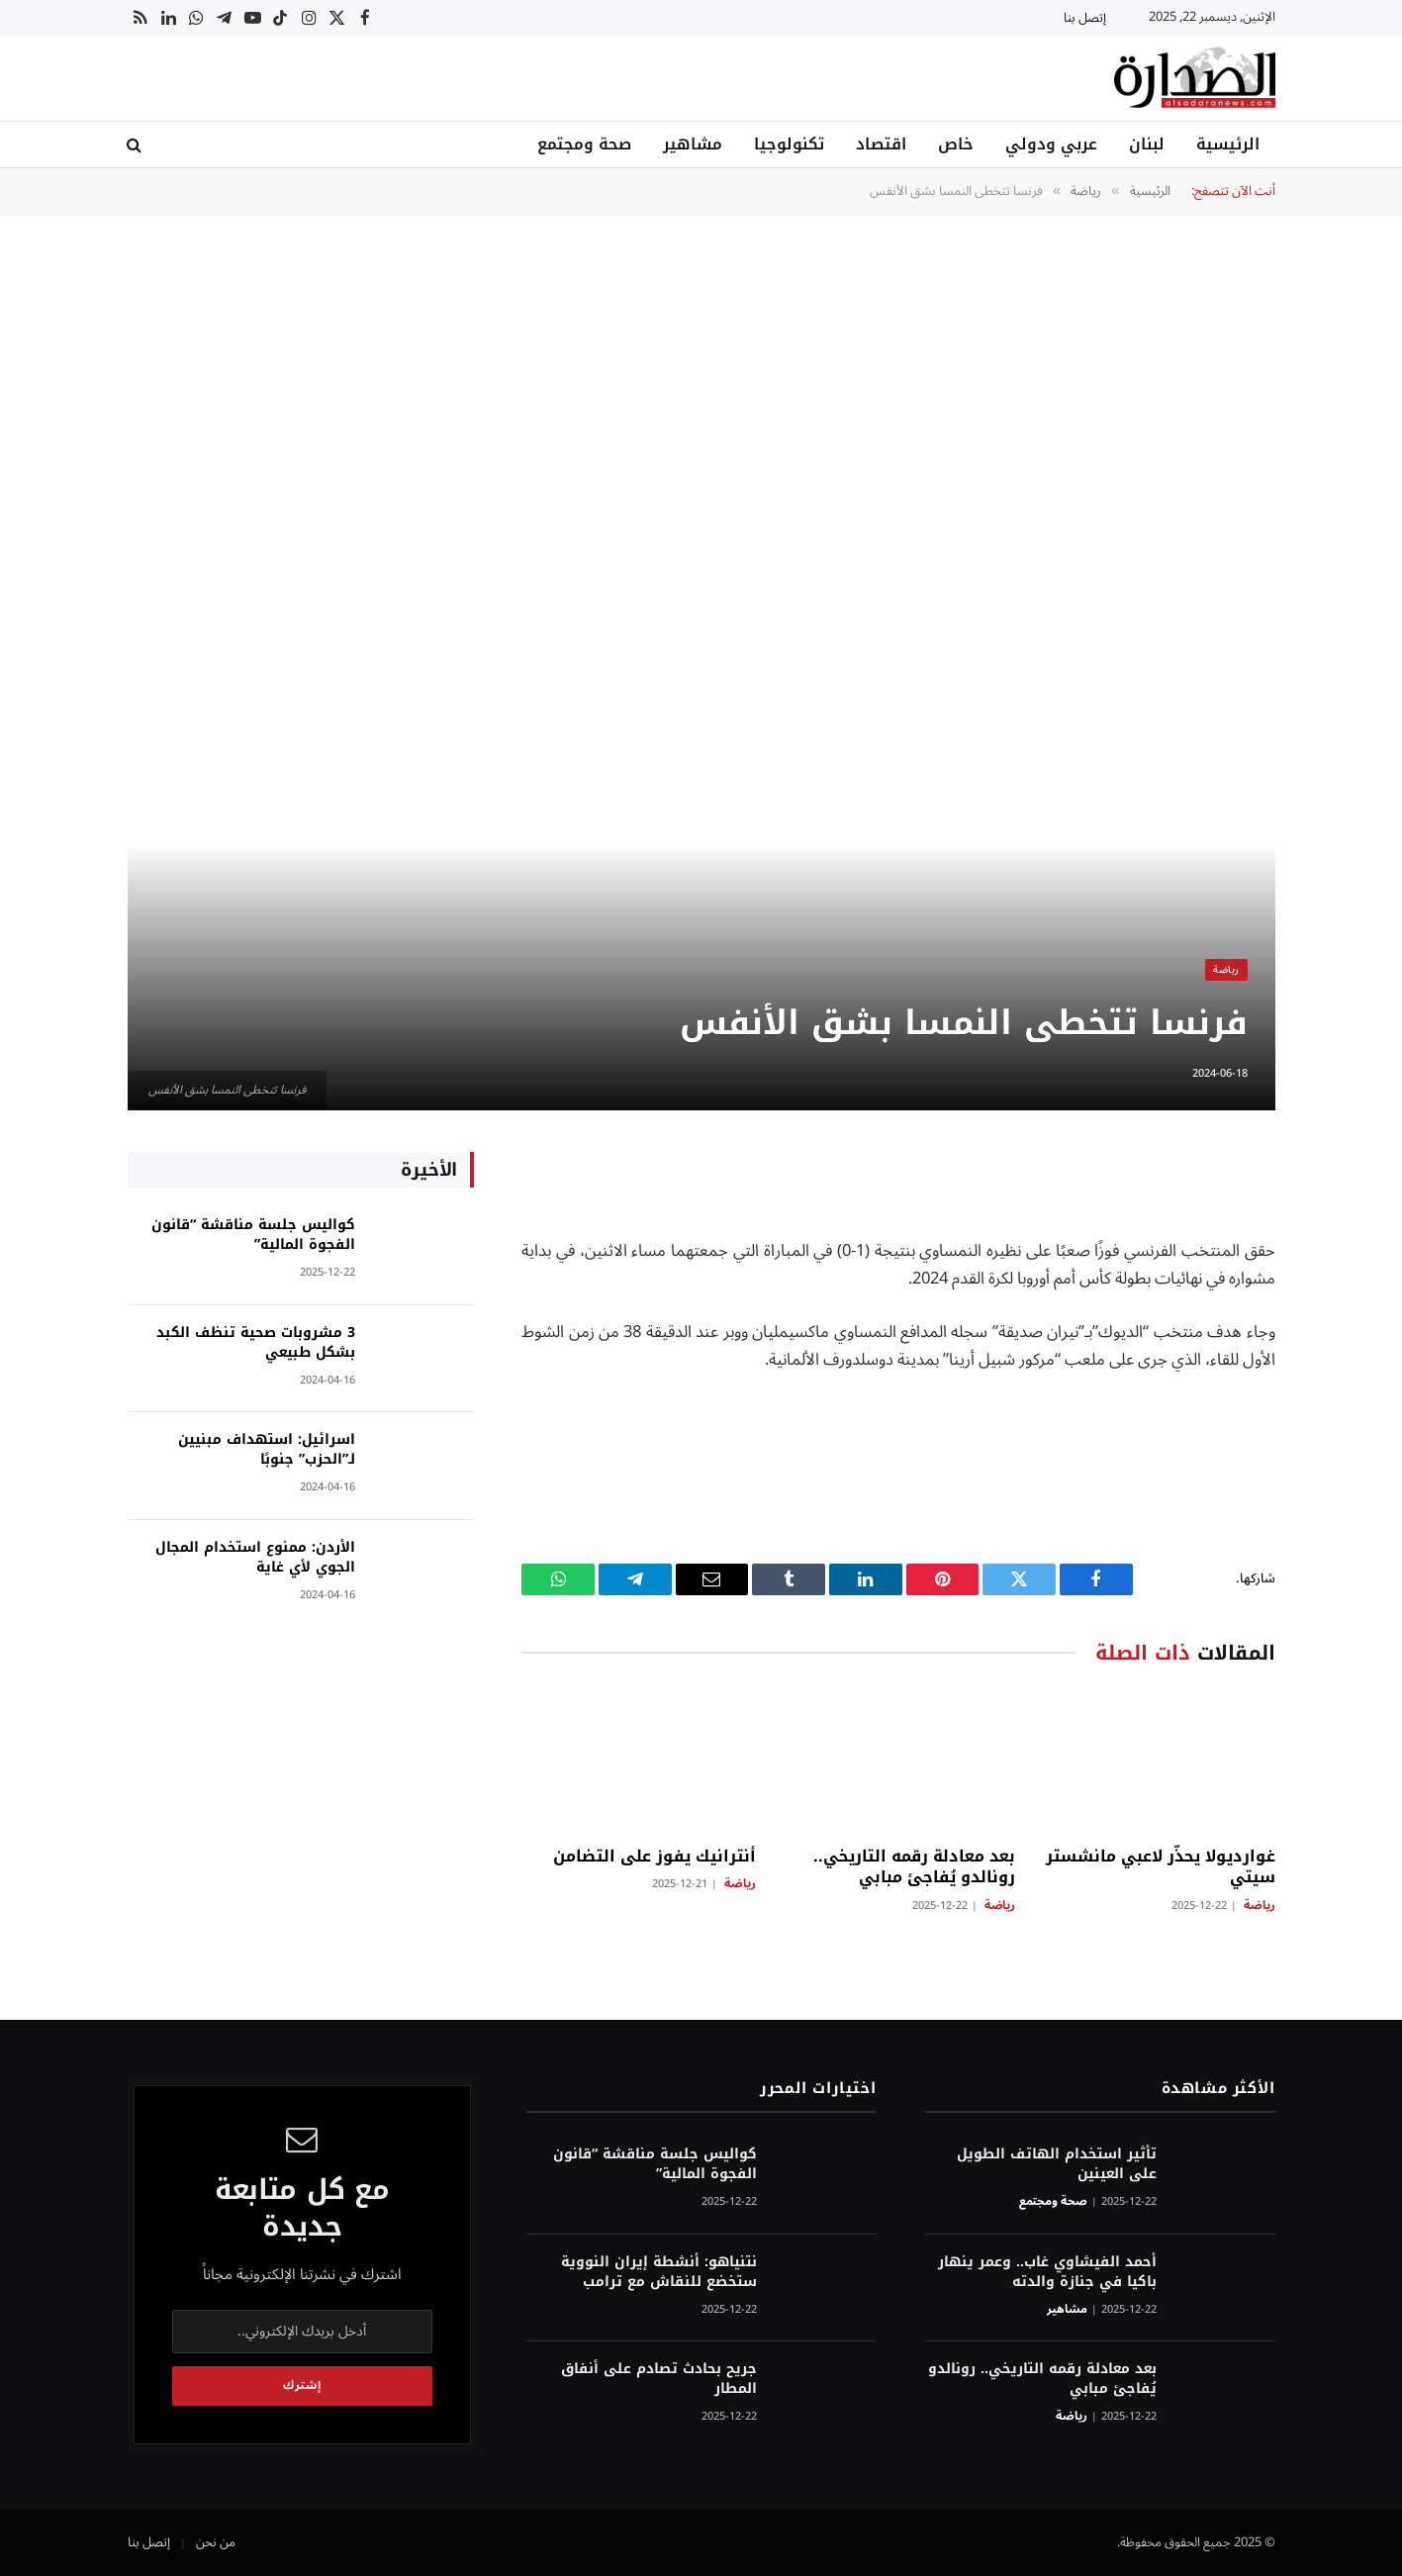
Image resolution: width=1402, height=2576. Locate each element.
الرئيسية (1228, 144)
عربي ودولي (1051, 144)
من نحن (215, 2542)
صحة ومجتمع (584, 144)
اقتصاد (881, 144)
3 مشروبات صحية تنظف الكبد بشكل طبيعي (255, 1343)
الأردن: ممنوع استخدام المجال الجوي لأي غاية (255, 1557)
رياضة (1226, 969)
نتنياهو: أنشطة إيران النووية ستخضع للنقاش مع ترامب (659, 2272)
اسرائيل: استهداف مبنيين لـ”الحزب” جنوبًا (266, 1450)
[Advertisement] (701, 388)
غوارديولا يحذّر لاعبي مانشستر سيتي (1160, 1867)
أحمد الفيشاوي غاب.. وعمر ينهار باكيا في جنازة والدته (1047, 2272)
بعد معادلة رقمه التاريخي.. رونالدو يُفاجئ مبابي (914, 1867)
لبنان (1147, 144)
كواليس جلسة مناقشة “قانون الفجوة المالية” (253, 1235)
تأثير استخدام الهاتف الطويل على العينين (1057, 2164)
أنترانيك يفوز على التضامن (654, 1856)
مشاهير (692, 144)
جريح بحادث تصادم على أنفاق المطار (659, 2379)
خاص (956, 144)
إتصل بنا (1085, 18)
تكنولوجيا (789, 144)
